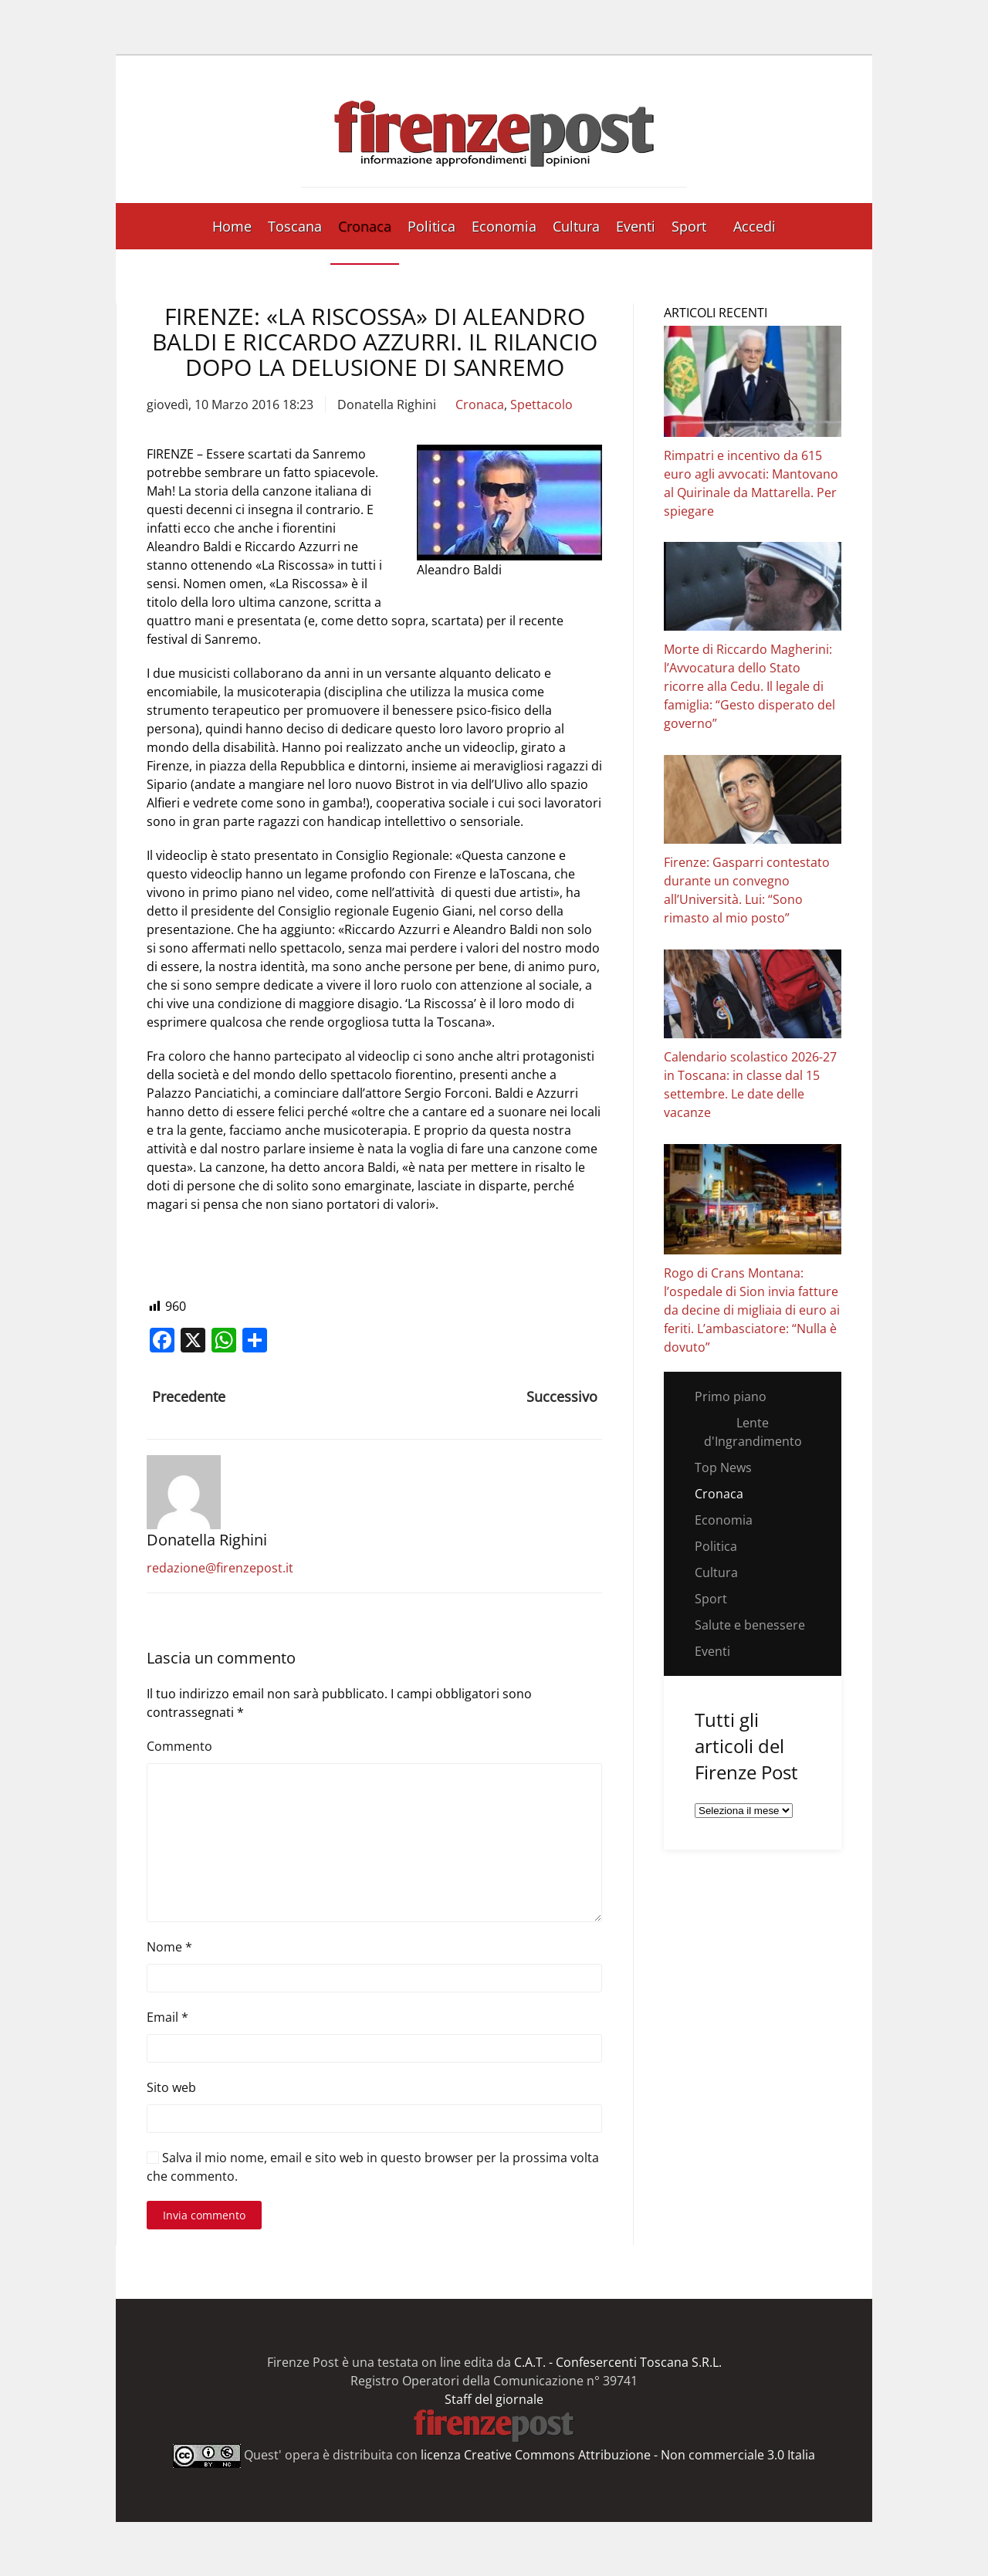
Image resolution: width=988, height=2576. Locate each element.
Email (167, 2017)
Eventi (635, 226)
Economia (504, 226)
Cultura (576, 226)
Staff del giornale (494, 2399)
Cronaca (364, 226)
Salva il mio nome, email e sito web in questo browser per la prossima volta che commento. (373, 2167)
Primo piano (730, 1396)
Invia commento (204, 2215)
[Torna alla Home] (494, 129)
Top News (723, 1467)
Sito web (171, 2087)
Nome (169, 1946)
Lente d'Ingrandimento (753, 1432)
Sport (689, 226)
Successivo (561, 1396)
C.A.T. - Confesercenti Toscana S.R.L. (618, 2362)
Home (232, 226)
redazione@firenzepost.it (220, 1567)
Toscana (295, 226)
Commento (179, 1746)
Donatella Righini (386, 404)
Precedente (188, 1396)
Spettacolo (541, 404)
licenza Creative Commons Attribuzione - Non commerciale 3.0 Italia (618, 2454)
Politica (431, 226)
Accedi (754, 226)
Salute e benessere (750, 1624)
